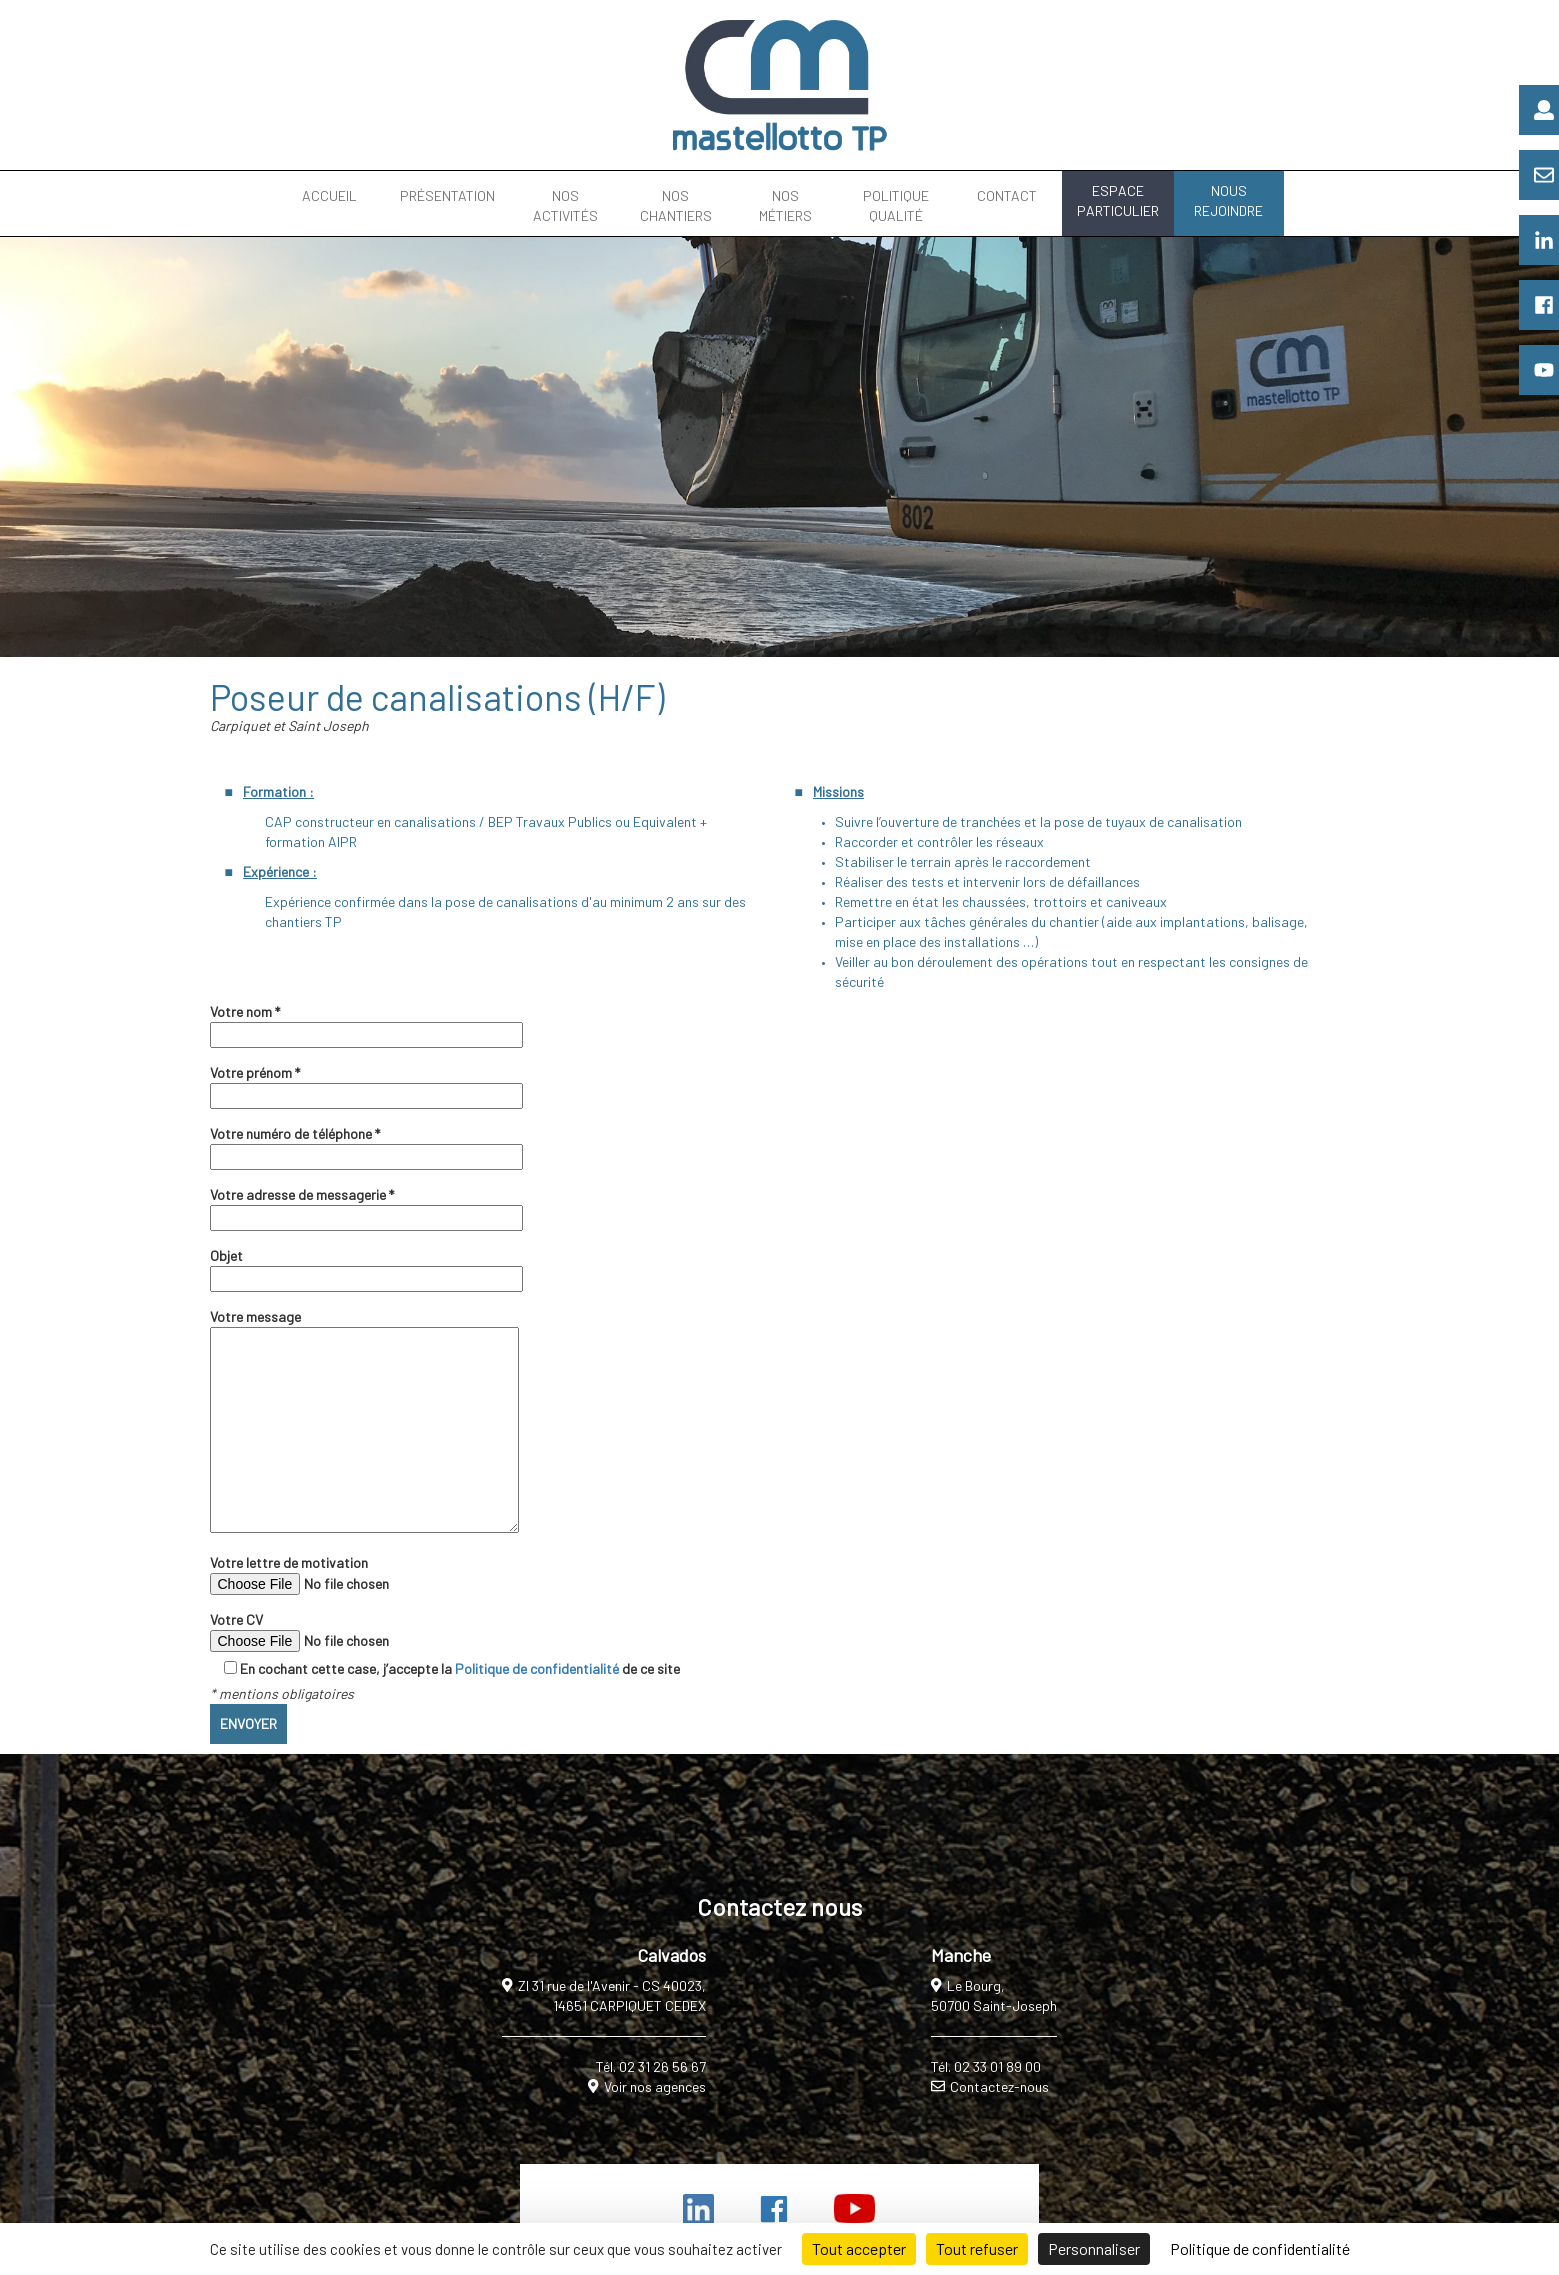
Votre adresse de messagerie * (366, 1206)
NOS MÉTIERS (785, 205)
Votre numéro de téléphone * (366, 1145)
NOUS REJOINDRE (1228, 200)
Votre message (364, 1422)
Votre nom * (366, 1023)
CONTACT (1007, 195)
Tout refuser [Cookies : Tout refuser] (977, 2248)
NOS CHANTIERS (676, 205)
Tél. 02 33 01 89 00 (986, 2066)
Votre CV (346, 1631)
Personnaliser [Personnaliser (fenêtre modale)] (1094, 2248)
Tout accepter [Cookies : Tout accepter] (859, 2248)
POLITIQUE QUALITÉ (896, 205)
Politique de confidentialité (537, 1668)
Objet (366, 1267)
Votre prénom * (366, 1084)
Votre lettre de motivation (346, 1574)
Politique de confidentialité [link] (1260, 2248)
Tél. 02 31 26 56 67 (651, 2066)
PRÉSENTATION (447, 195)
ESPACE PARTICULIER (1118, 200)
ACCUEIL (329, 195)
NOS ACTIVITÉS (565, 205)
